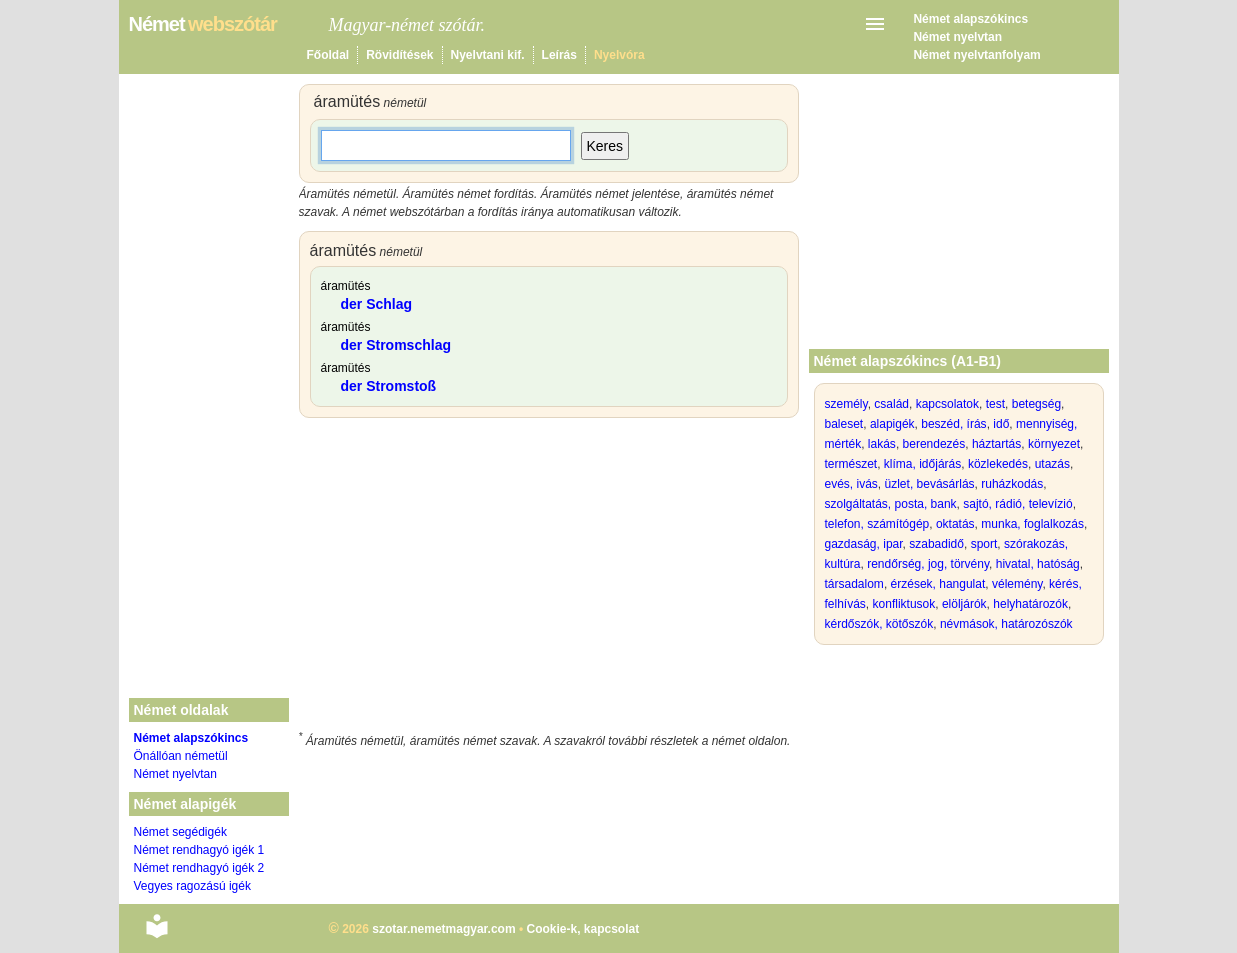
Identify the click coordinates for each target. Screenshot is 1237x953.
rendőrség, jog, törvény (928, 564)
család (891, 404)
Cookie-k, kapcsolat (582, 929)
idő (1001, 424)
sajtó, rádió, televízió (1017, 504)
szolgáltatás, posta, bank (891, 504)
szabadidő (936, 544)
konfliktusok (904, 604)
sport (984, 544)
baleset (844, 424)
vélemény (1017, 584)
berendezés (934, 444)
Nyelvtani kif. (488, 55)
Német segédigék (180, 832)
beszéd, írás (953, 424)
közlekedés (998, 464)
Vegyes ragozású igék (192, 886)
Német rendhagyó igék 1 (199, 850)
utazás (1052, 464)
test (995, 404)
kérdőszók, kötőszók (879, 624)
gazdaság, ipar (864, 544)
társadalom (854, 584)
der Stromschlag (396, 345)
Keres (605, 146)
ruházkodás (1012, 484)
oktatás (955, 524)
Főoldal (328, 55)
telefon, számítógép (877, 524)
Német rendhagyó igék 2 (199, 868)
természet (851, 464)
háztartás (996, 444)
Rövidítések (399, 55)
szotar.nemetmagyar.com (443, 929)
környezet (1054, 444)
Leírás (559, 55)
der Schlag (377, 304)
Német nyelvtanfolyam (976, 55)
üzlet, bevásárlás (930, 484)
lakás (882, 444)
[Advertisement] (549, 578)
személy (846, 404)
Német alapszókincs (970, 19)
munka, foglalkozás (1032, 524)
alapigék (892, 424)
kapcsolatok (947, 404)
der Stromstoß (389, 386)
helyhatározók (1030, 604)
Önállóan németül (181, 756)
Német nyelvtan (957, 37)
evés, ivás (851, 484)
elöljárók (964, 604)
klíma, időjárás (922, 464)
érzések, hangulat (938, 584)
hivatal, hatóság (1038, 564)
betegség (1036, 404)
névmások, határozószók (1006, 624)
